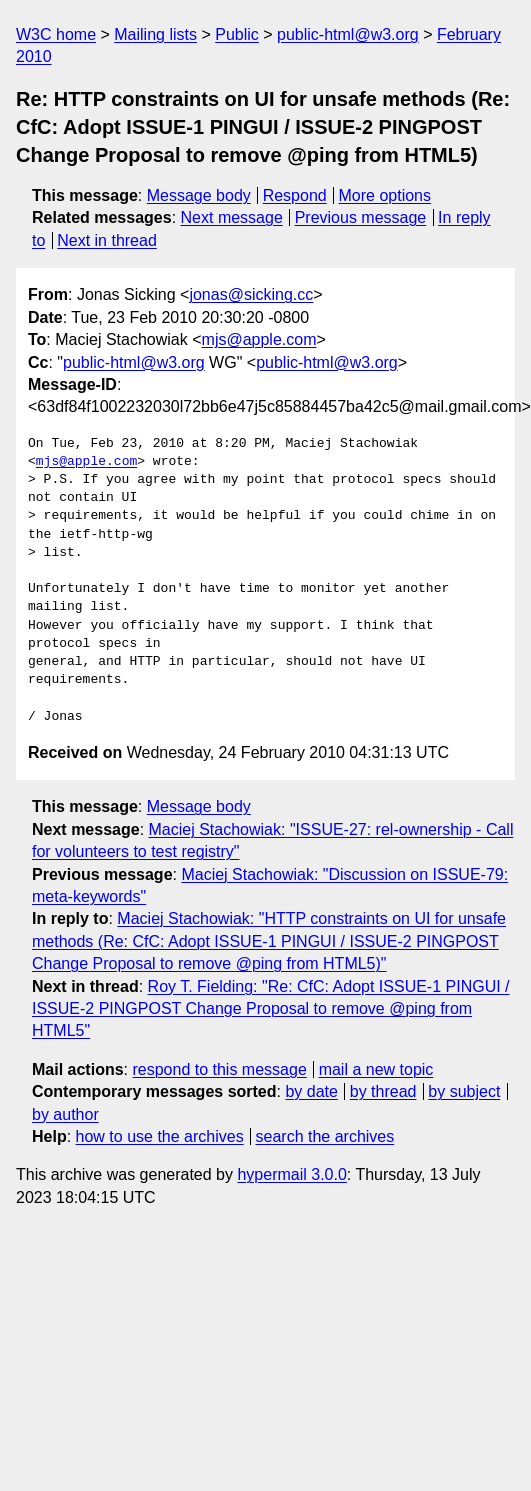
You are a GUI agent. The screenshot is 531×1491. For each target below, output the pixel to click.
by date (311, 1091)
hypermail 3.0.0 (291, 1174)
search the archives (325, 1136)
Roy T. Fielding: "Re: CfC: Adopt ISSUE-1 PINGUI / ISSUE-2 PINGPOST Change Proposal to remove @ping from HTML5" (271, 1009)
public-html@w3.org (348, 34)
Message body (199, 195)
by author (65, 1114)
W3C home (56, 34)
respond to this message (219, 1069)
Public (237, 34)
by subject (464, 1091)
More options (385, 195)
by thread (383, 1091)
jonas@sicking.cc (251, 294)
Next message (232, 217)
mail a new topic (376, 1069)
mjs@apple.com (259, 339)
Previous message (361, 217)
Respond (295, 195)
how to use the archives (160, 1136)
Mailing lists (155, 34)
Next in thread (107, 240)
